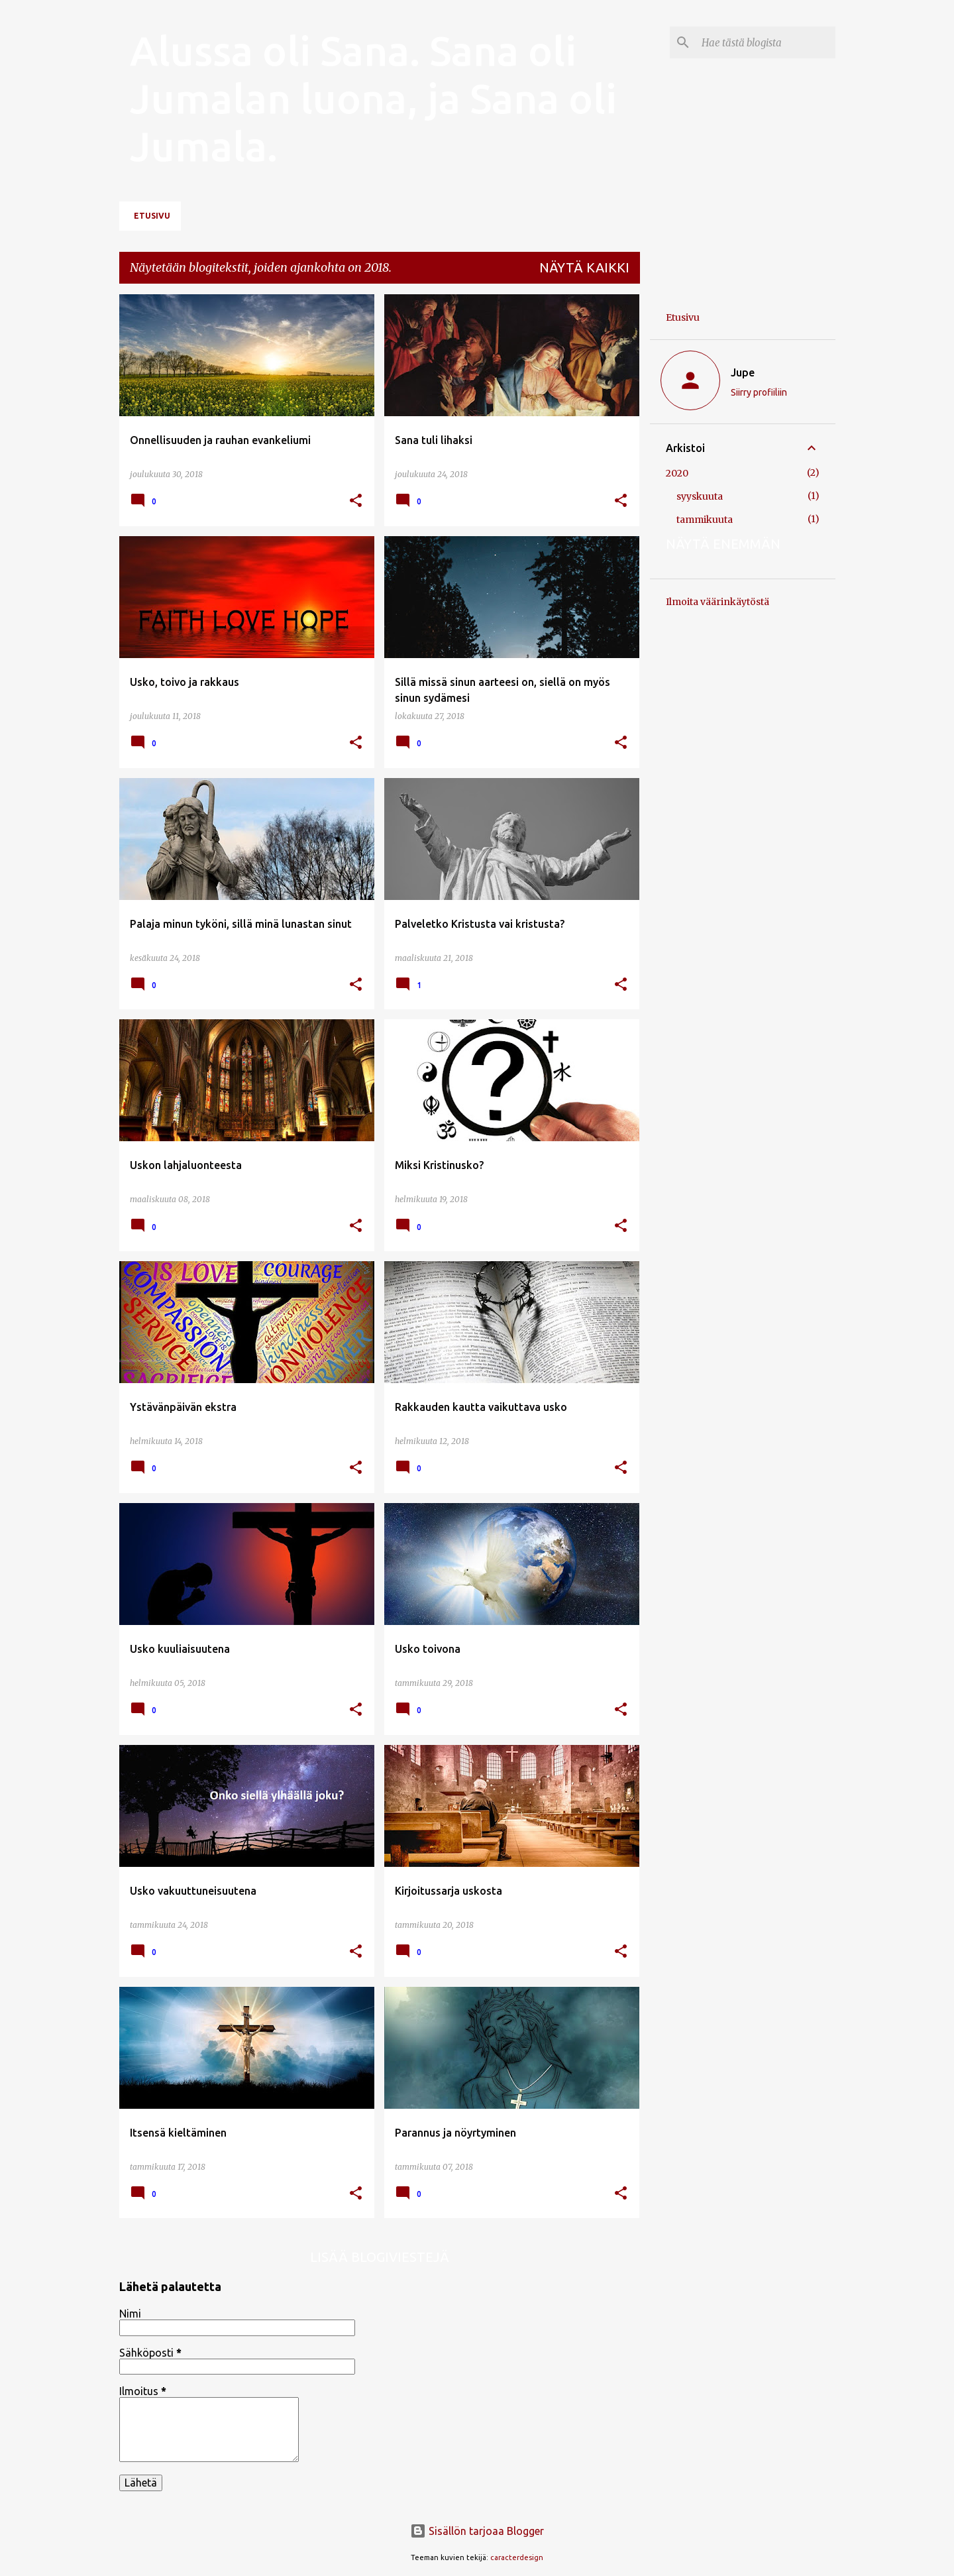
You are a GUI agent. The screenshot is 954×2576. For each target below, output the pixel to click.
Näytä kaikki (584, 267)
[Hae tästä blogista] (765, 42)
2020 (677, 473)
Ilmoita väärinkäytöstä (717, 602)
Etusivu (152, 215)
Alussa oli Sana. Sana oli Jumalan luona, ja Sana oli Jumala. (373, 98)
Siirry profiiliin (759, 392)
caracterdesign (516, 2557)
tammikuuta (704, 520)
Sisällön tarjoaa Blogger (477, 2531)
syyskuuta (699, 496)
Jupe (743, 372)
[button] (356, 501)
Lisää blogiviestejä (379, 2257)
